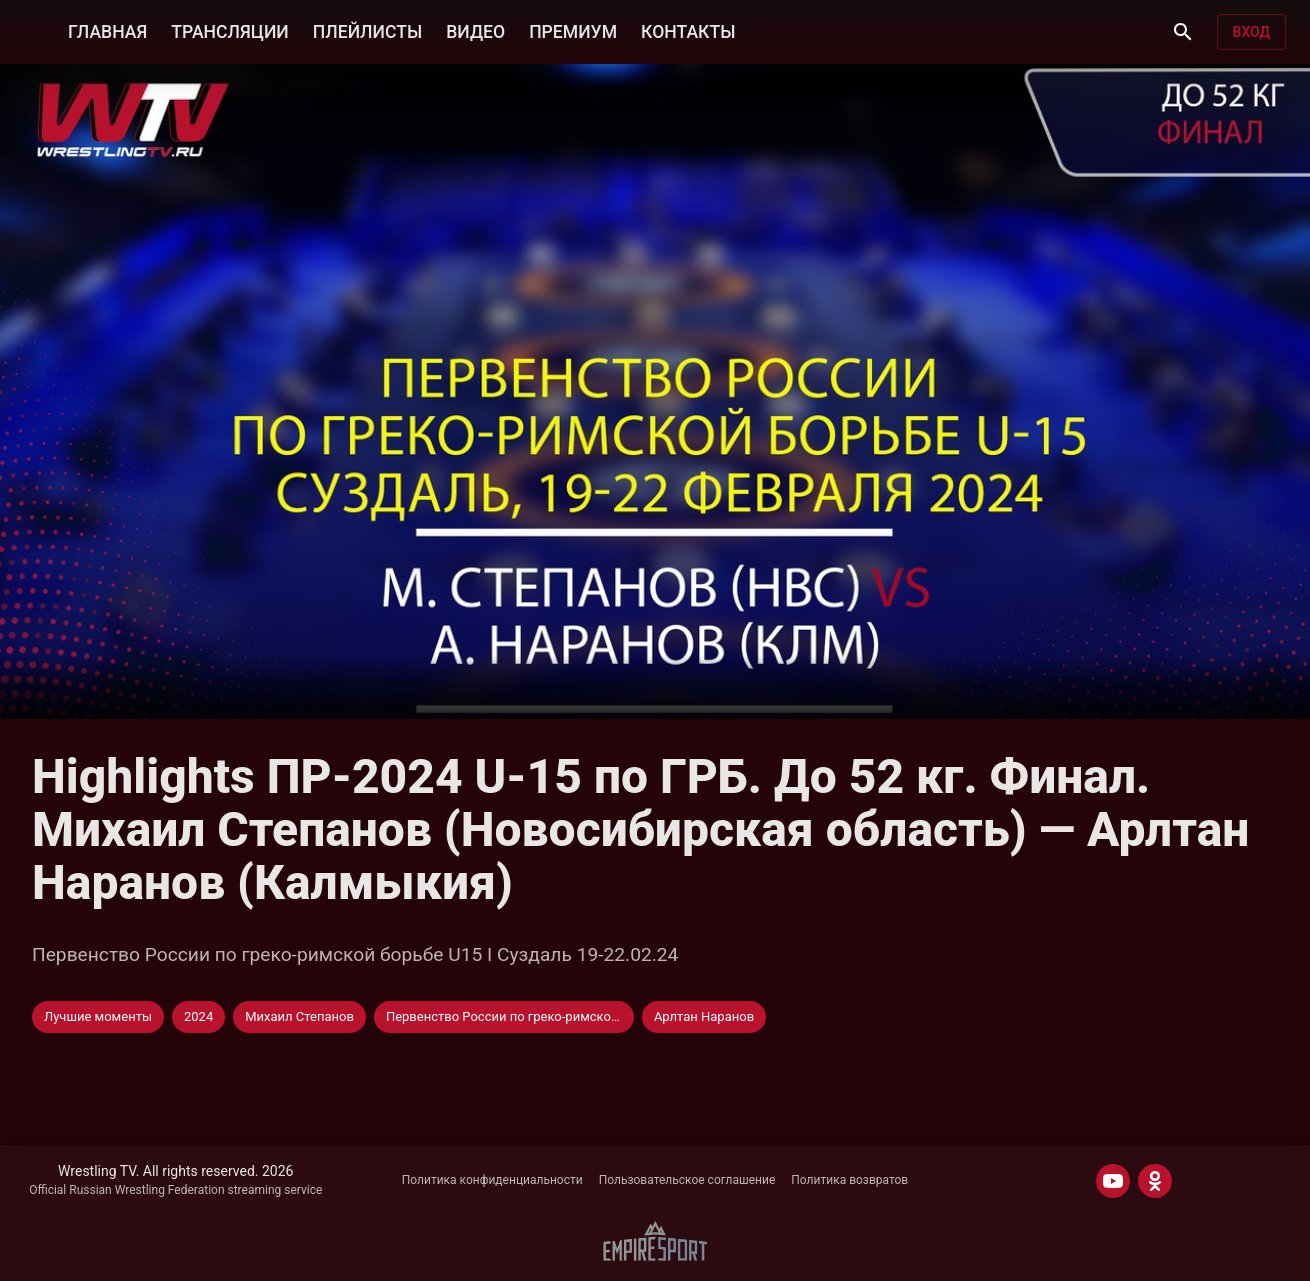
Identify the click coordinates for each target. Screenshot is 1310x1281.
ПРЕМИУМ (573, 32)
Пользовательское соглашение (687, 1180)
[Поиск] (1183, 32)
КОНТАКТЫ (688, 32)
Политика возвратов (849, 1180)
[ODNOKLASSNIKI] (1155, 1181)
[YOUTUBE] (1113, 1181)
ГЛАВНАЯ (107, 32)
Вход (1251, 32)
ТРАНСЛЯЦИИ (229, 32)
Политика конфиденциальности (492, 1180)
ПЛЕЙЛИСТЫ (367, 32)
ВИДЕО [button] (475, 32)
